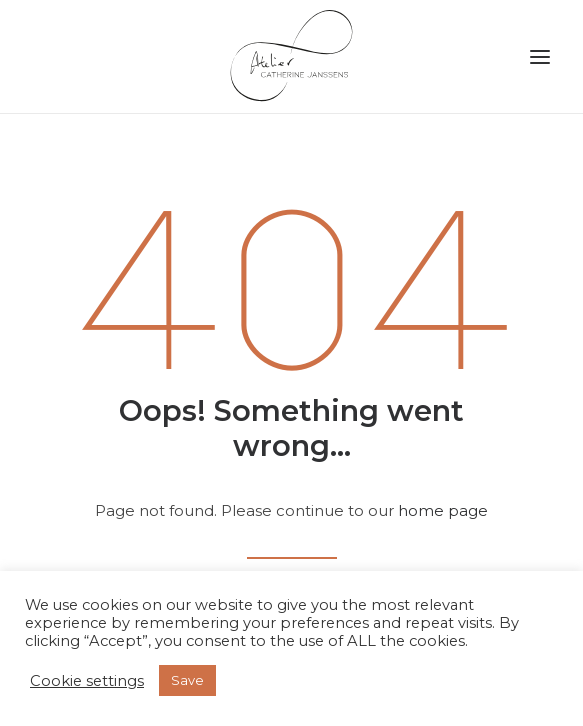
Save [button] (187, 680)
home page (443, 510)
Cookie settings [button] (87, 681)
